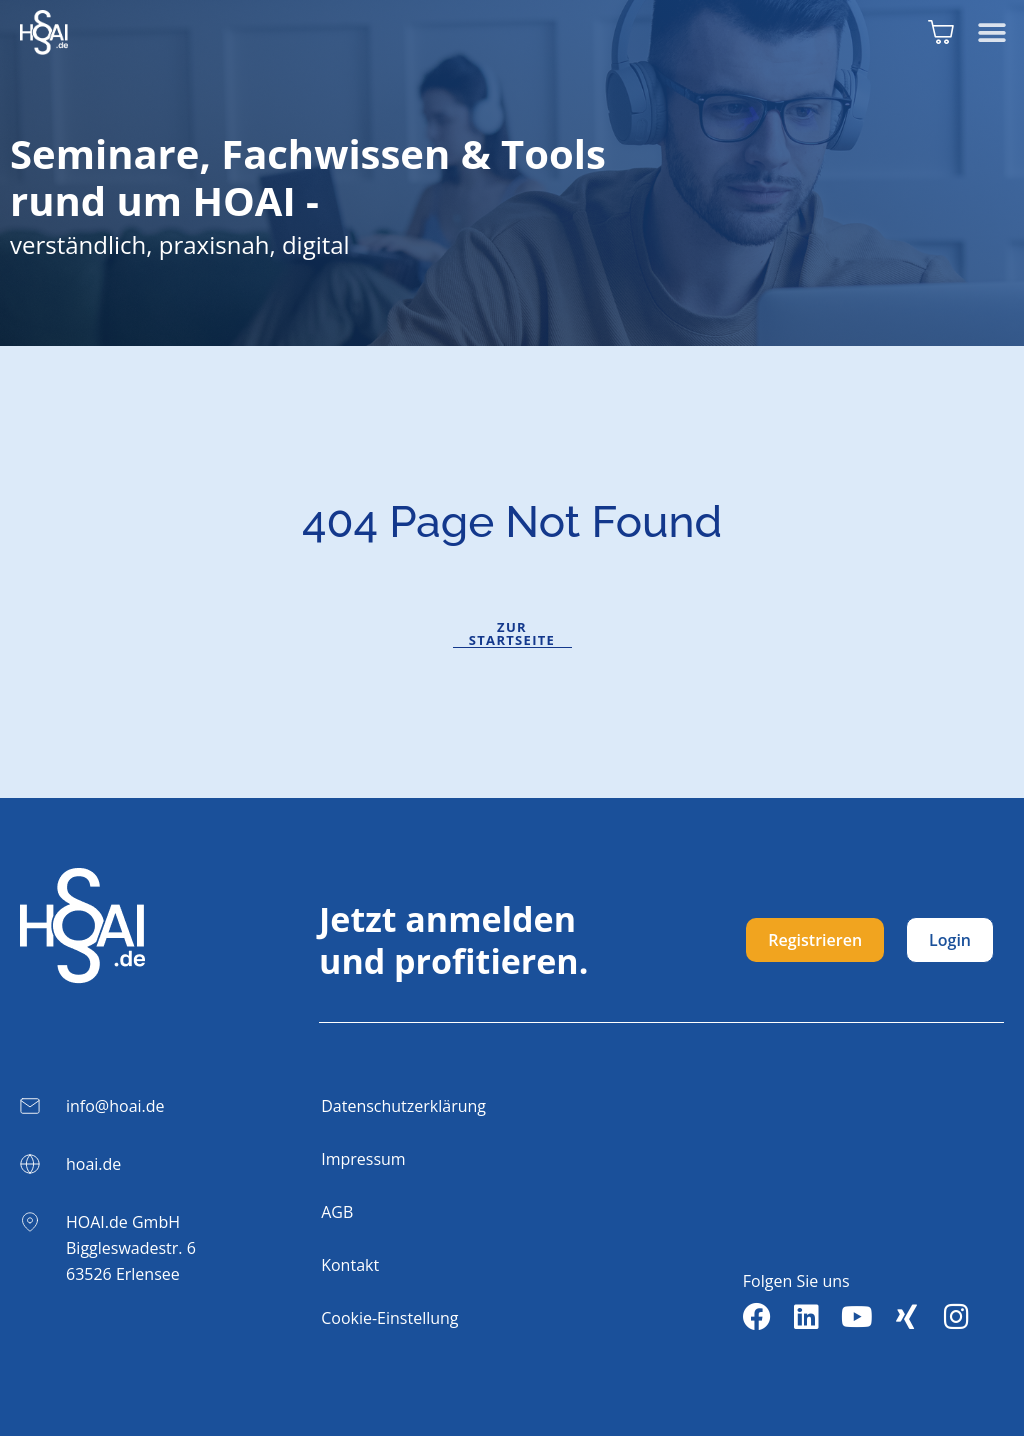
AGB (337, 1212)
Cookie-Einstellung (389, 1318)
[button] (991, 32)
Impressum (363, 1159)
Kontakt (350, 1265)
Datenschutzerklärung (403, 1106)
